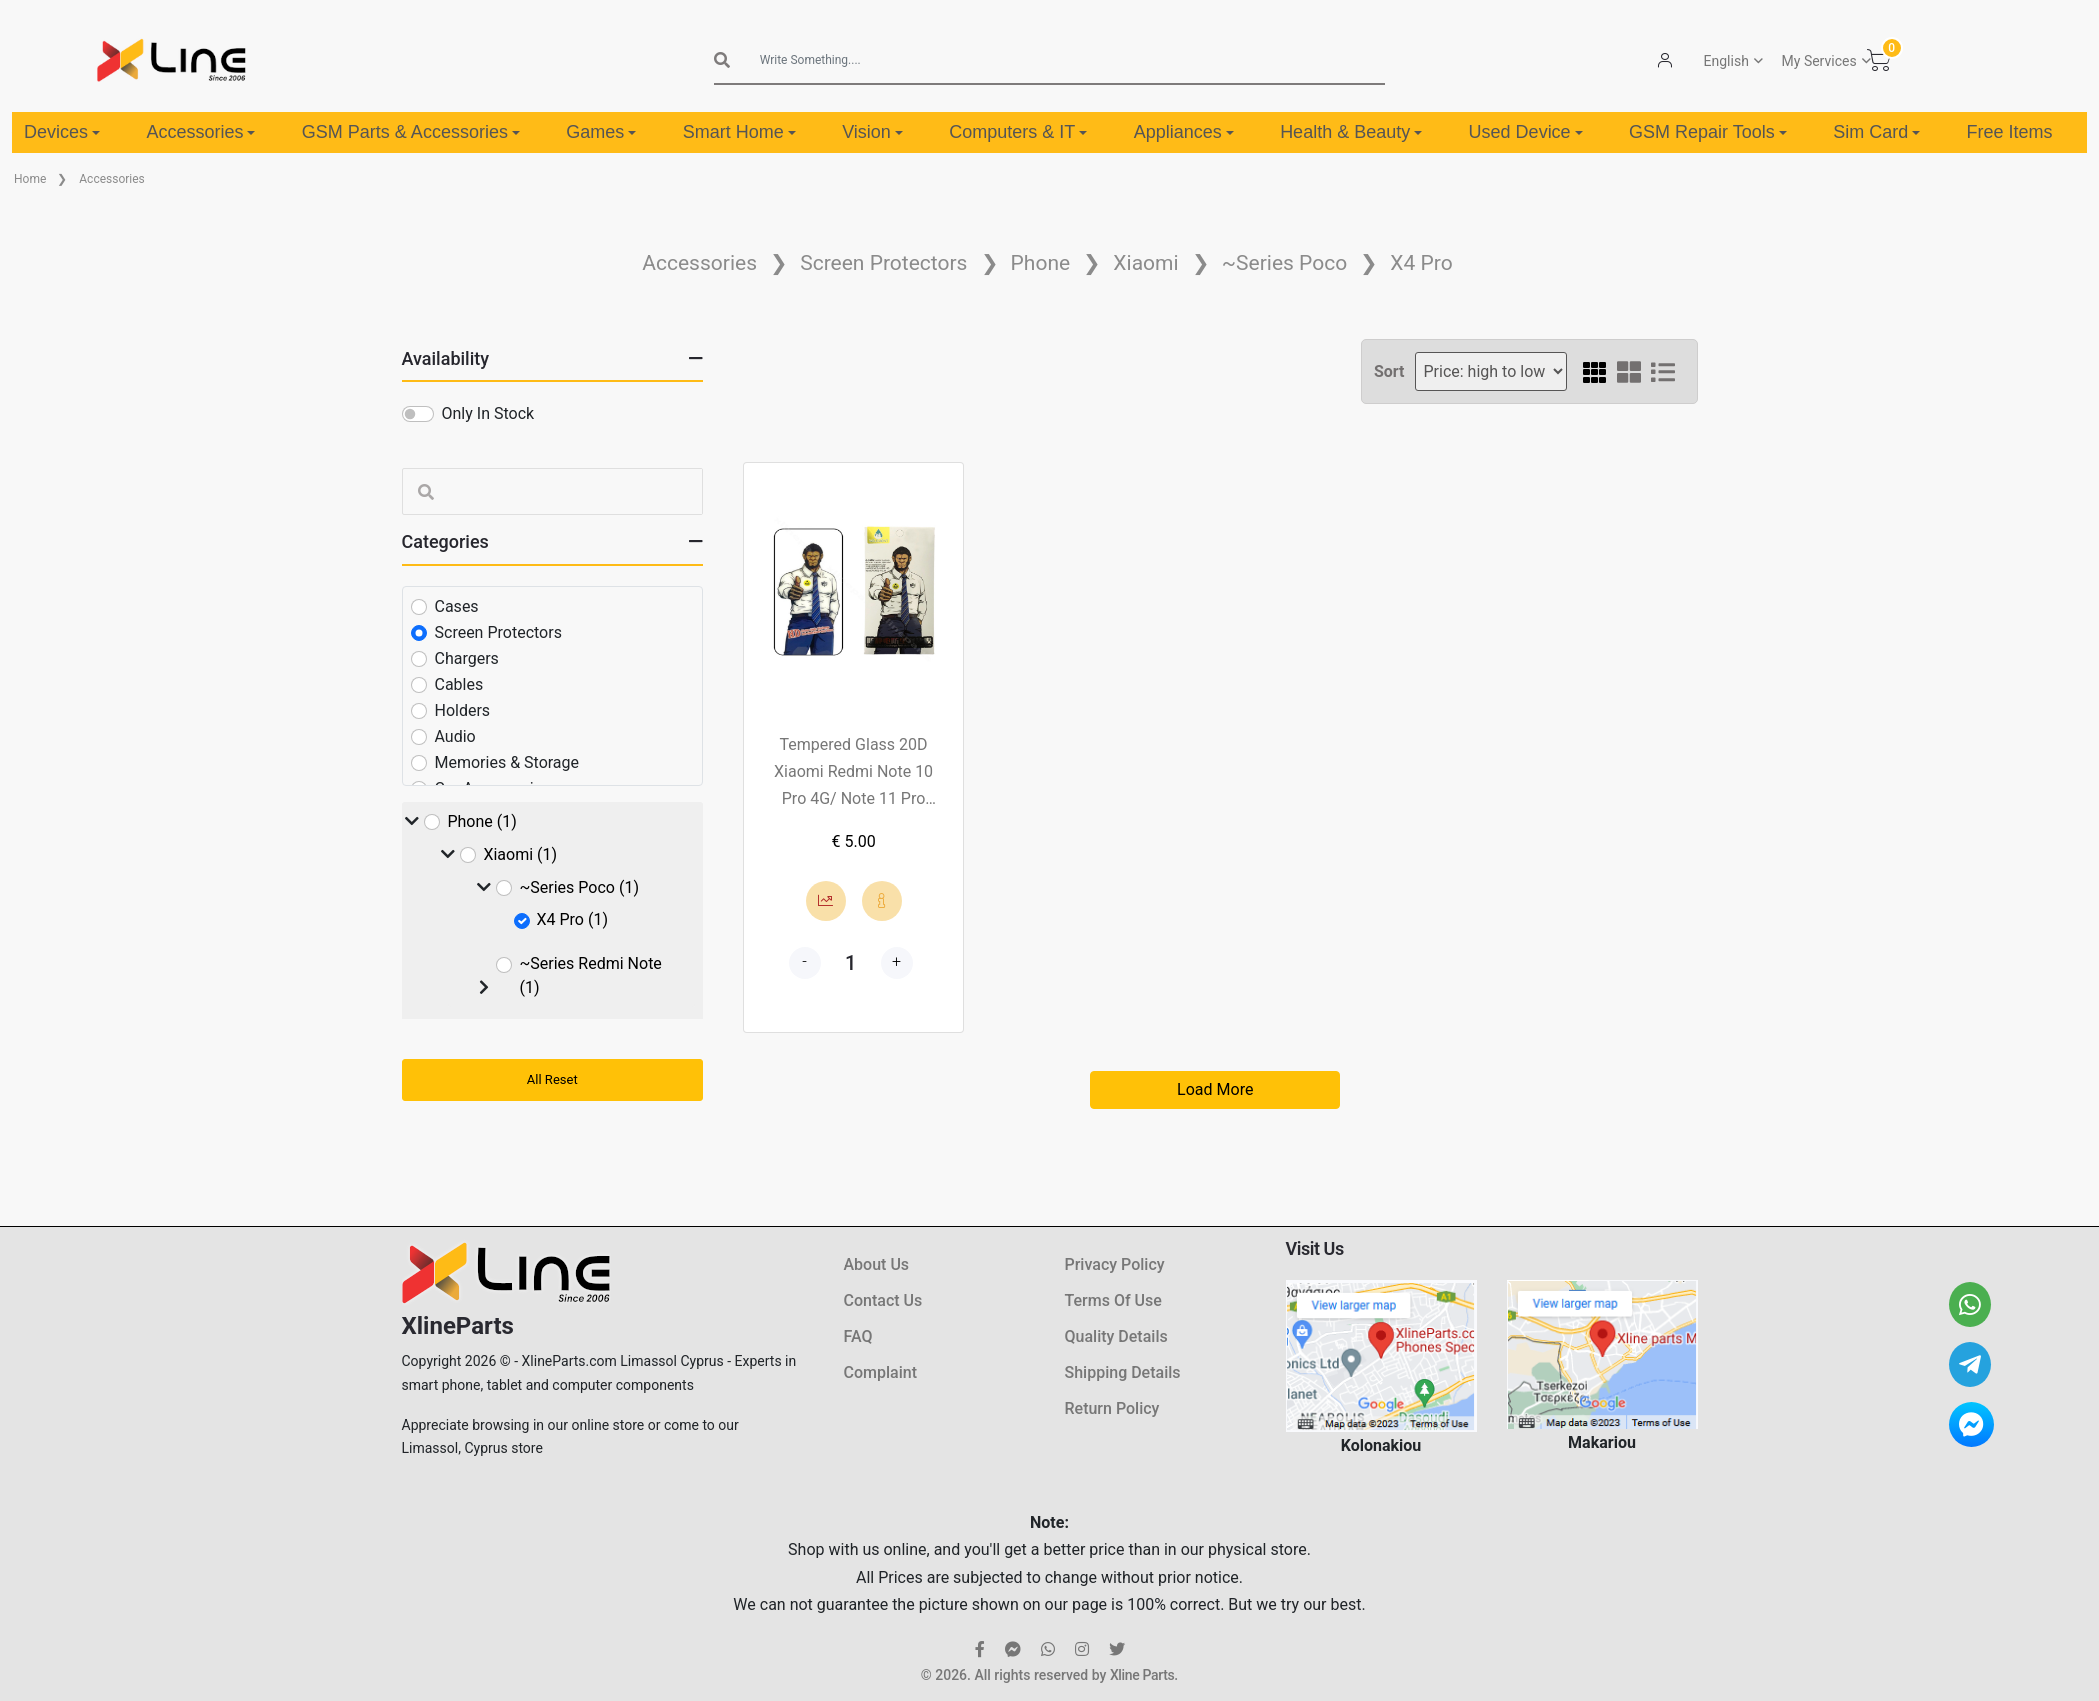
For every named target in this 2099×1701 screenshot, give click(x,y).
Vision (872, 132)
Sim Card (1876, 132)
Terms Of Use (1113, 1300)
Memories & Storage (507, 762)
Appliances (1184, 132)
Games (601, 132)
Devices (62, 132)
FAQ (858, 1336)
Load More (1215, 1089)
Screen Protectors (883, 263)
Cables (459, 684)
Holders (463, 710)
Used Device (1526, 132)
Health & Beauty (1351, 132)
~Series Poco (1284, 263)
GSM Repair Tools (1708, 132)
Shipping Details (1123, 1372)
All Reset (552, 1079)
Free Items (2010, 132)
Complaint (880, 1372)
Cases (457, 606)
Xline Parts (1142, 1675)
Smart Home (739, 132)
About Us (877, 1264)
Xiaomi (1145, 263)
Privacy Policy (1115, 1264)
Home (30, 179)
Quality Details (1116, 1336)
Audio (455, 736)
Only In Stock (488, 413)
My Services (1819, 61)
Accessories (200, 132)
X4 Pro (1421, 263)
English (1726, 61)
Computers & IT (1018, 132)
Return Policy (1112, 1408)
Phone (1041, 263)
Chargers (467, 658)
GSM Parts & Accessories (411, 132)
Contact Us (883, 1300)
